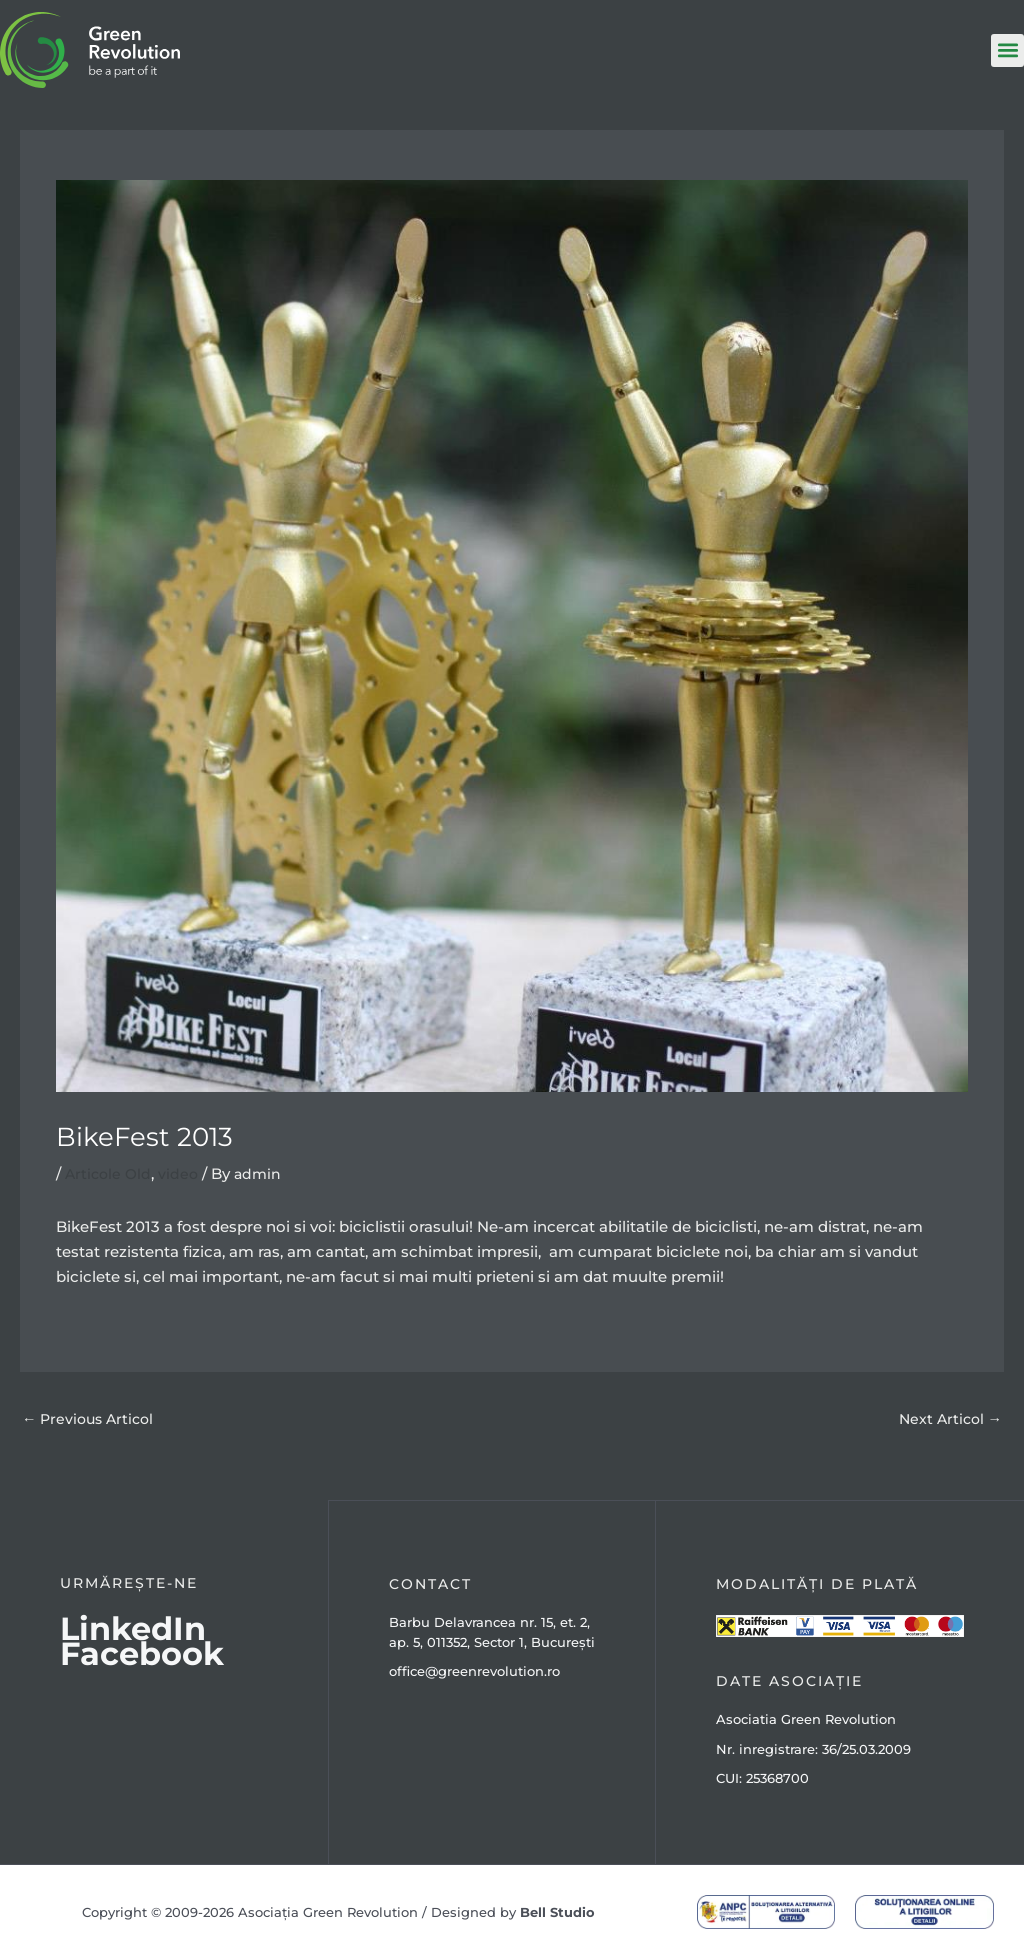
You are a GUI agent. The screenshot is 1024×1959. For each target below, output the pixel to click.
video (182, 1173)
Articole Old (110, 1173)
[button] (1007, 50)
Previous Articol (91, 1419)
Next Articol (948, 1419)
